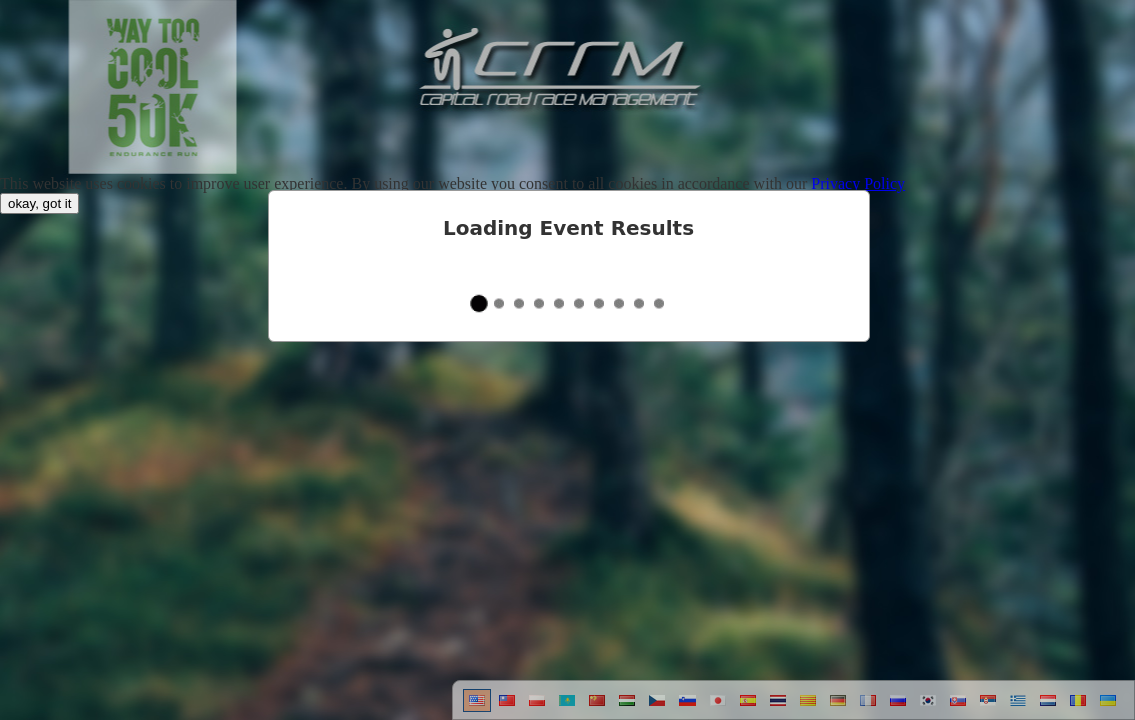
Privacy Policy (858, 183)
